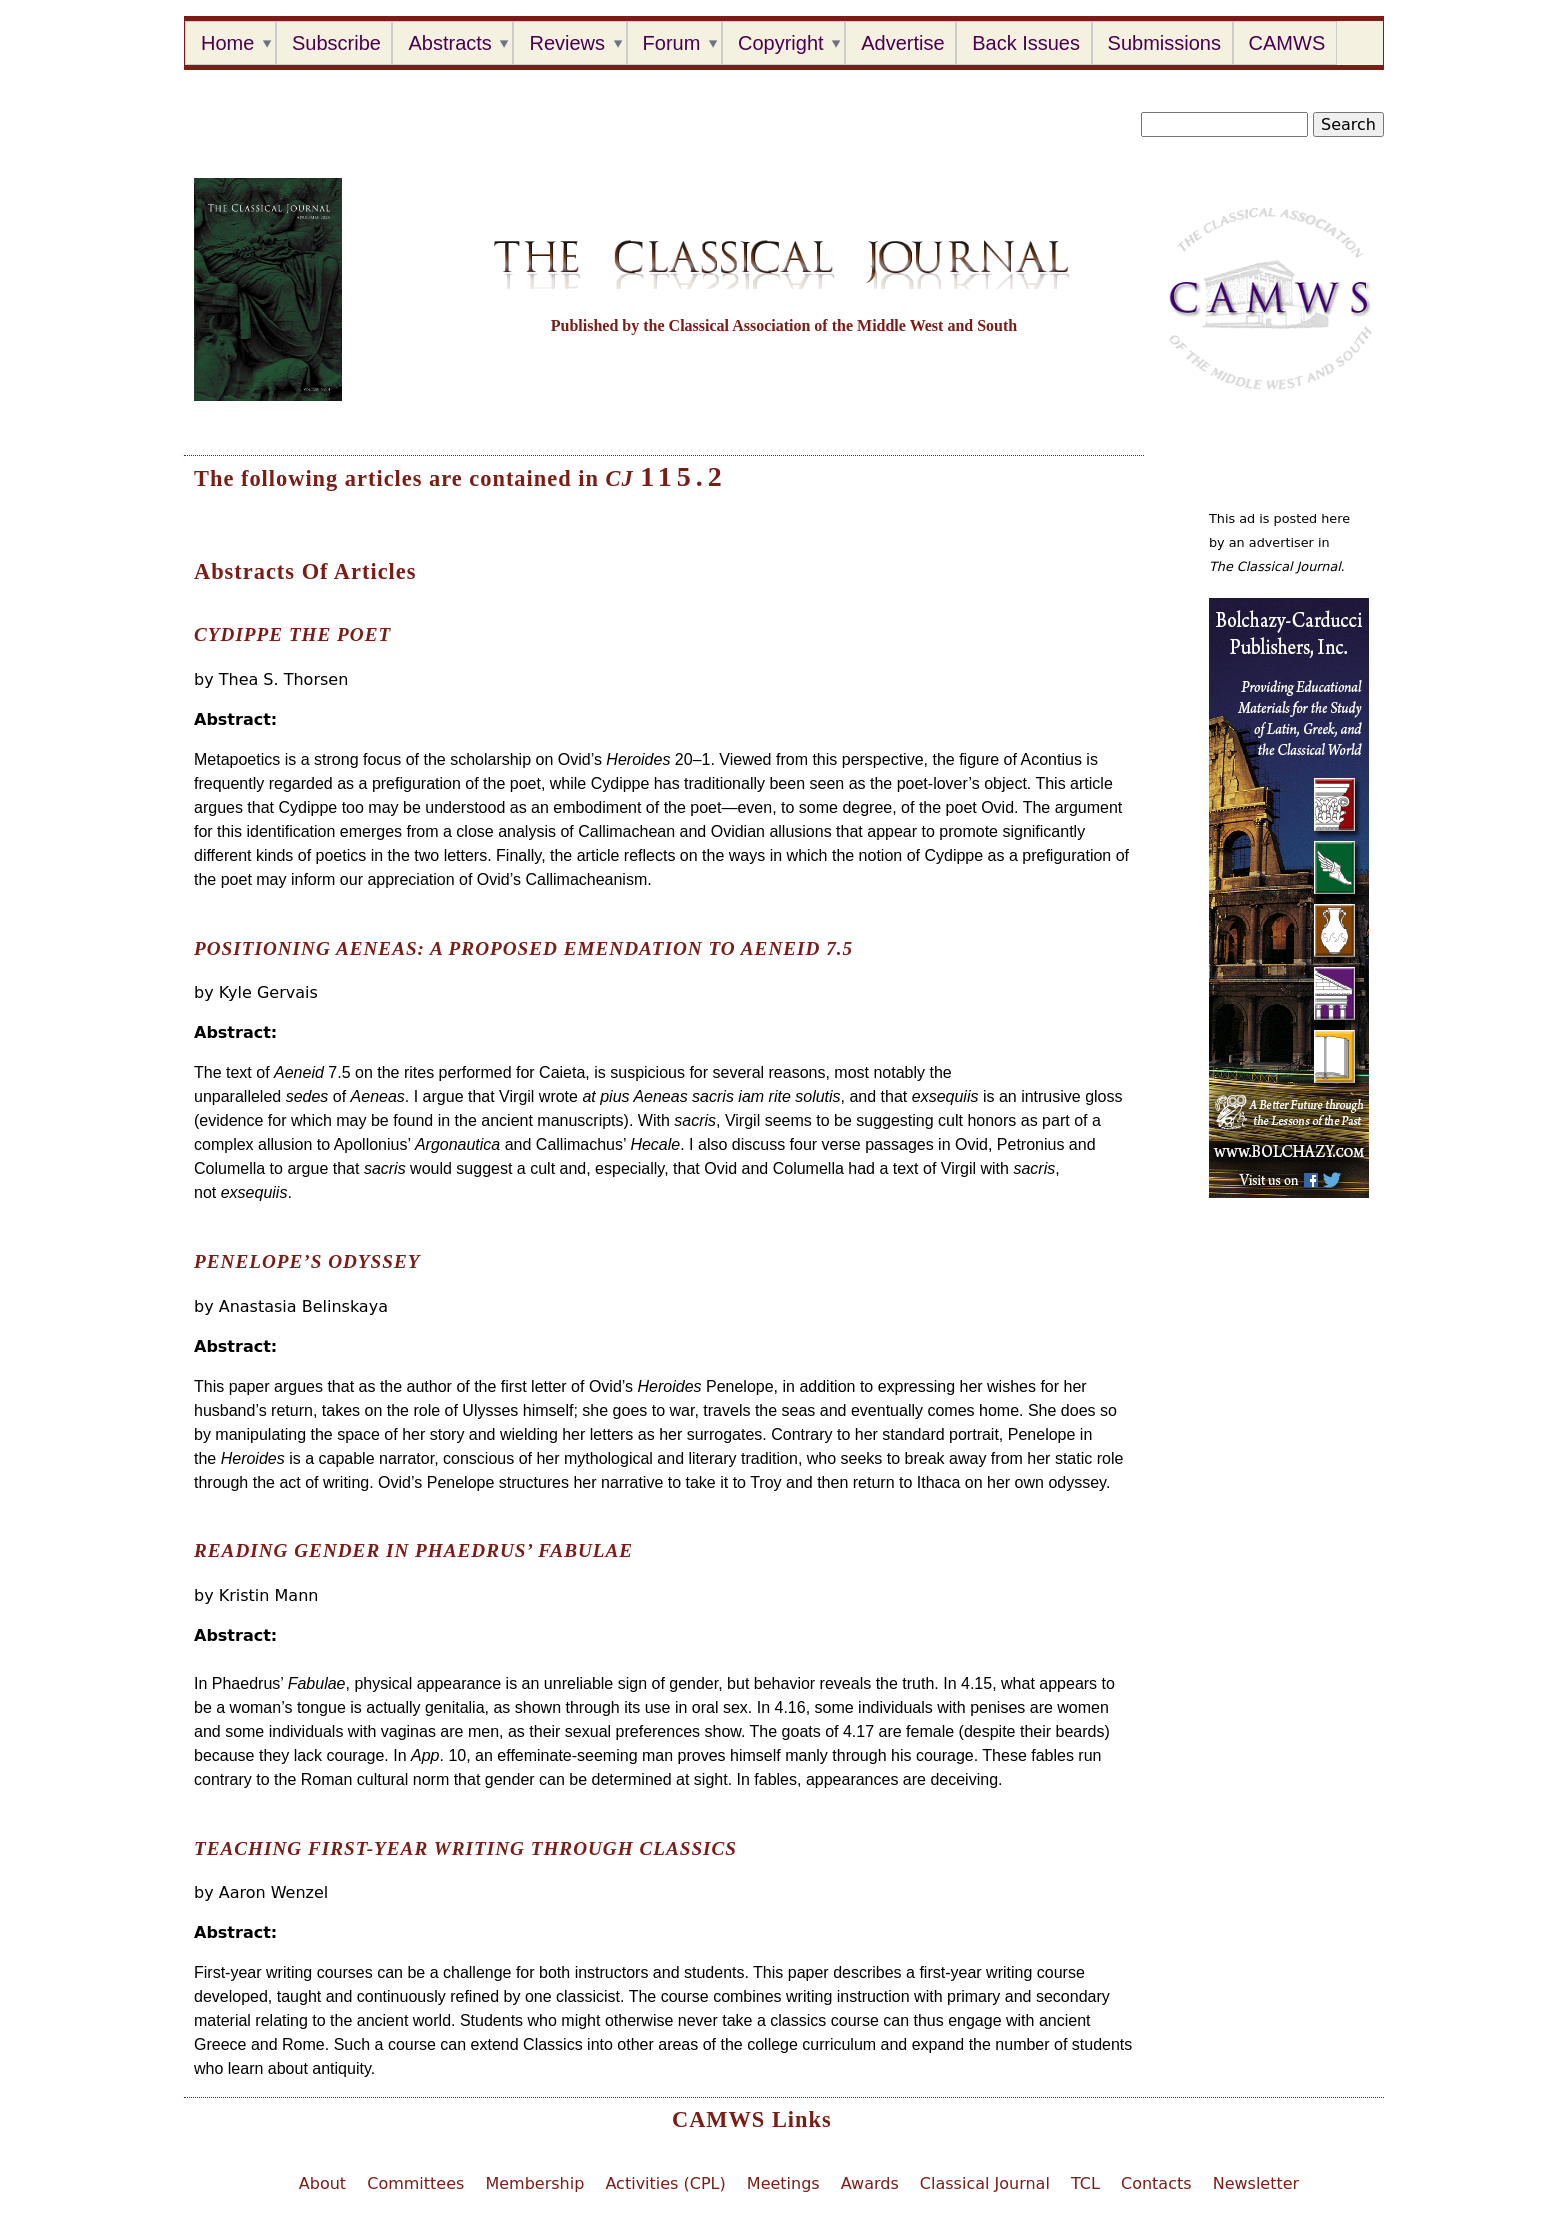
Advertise (902, 43)
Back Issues (1026, 43)
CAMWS (1287, 43)
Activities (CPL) (665, 2183)
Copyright (781, 43)
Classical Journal (985, 2183)
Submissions (1164, 43)
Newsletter (1256, 2183)
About (322, 2183)
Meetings (783, 2183)
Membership (534, 2183)
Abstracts (449, 43)
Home (227, 43)
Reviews (567, 43)
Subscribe (336, 43)
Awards (870, 2183)
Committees (415, 2183)
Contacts (1156, 2183)
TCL (1085, 2183)
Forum (672, 43)
